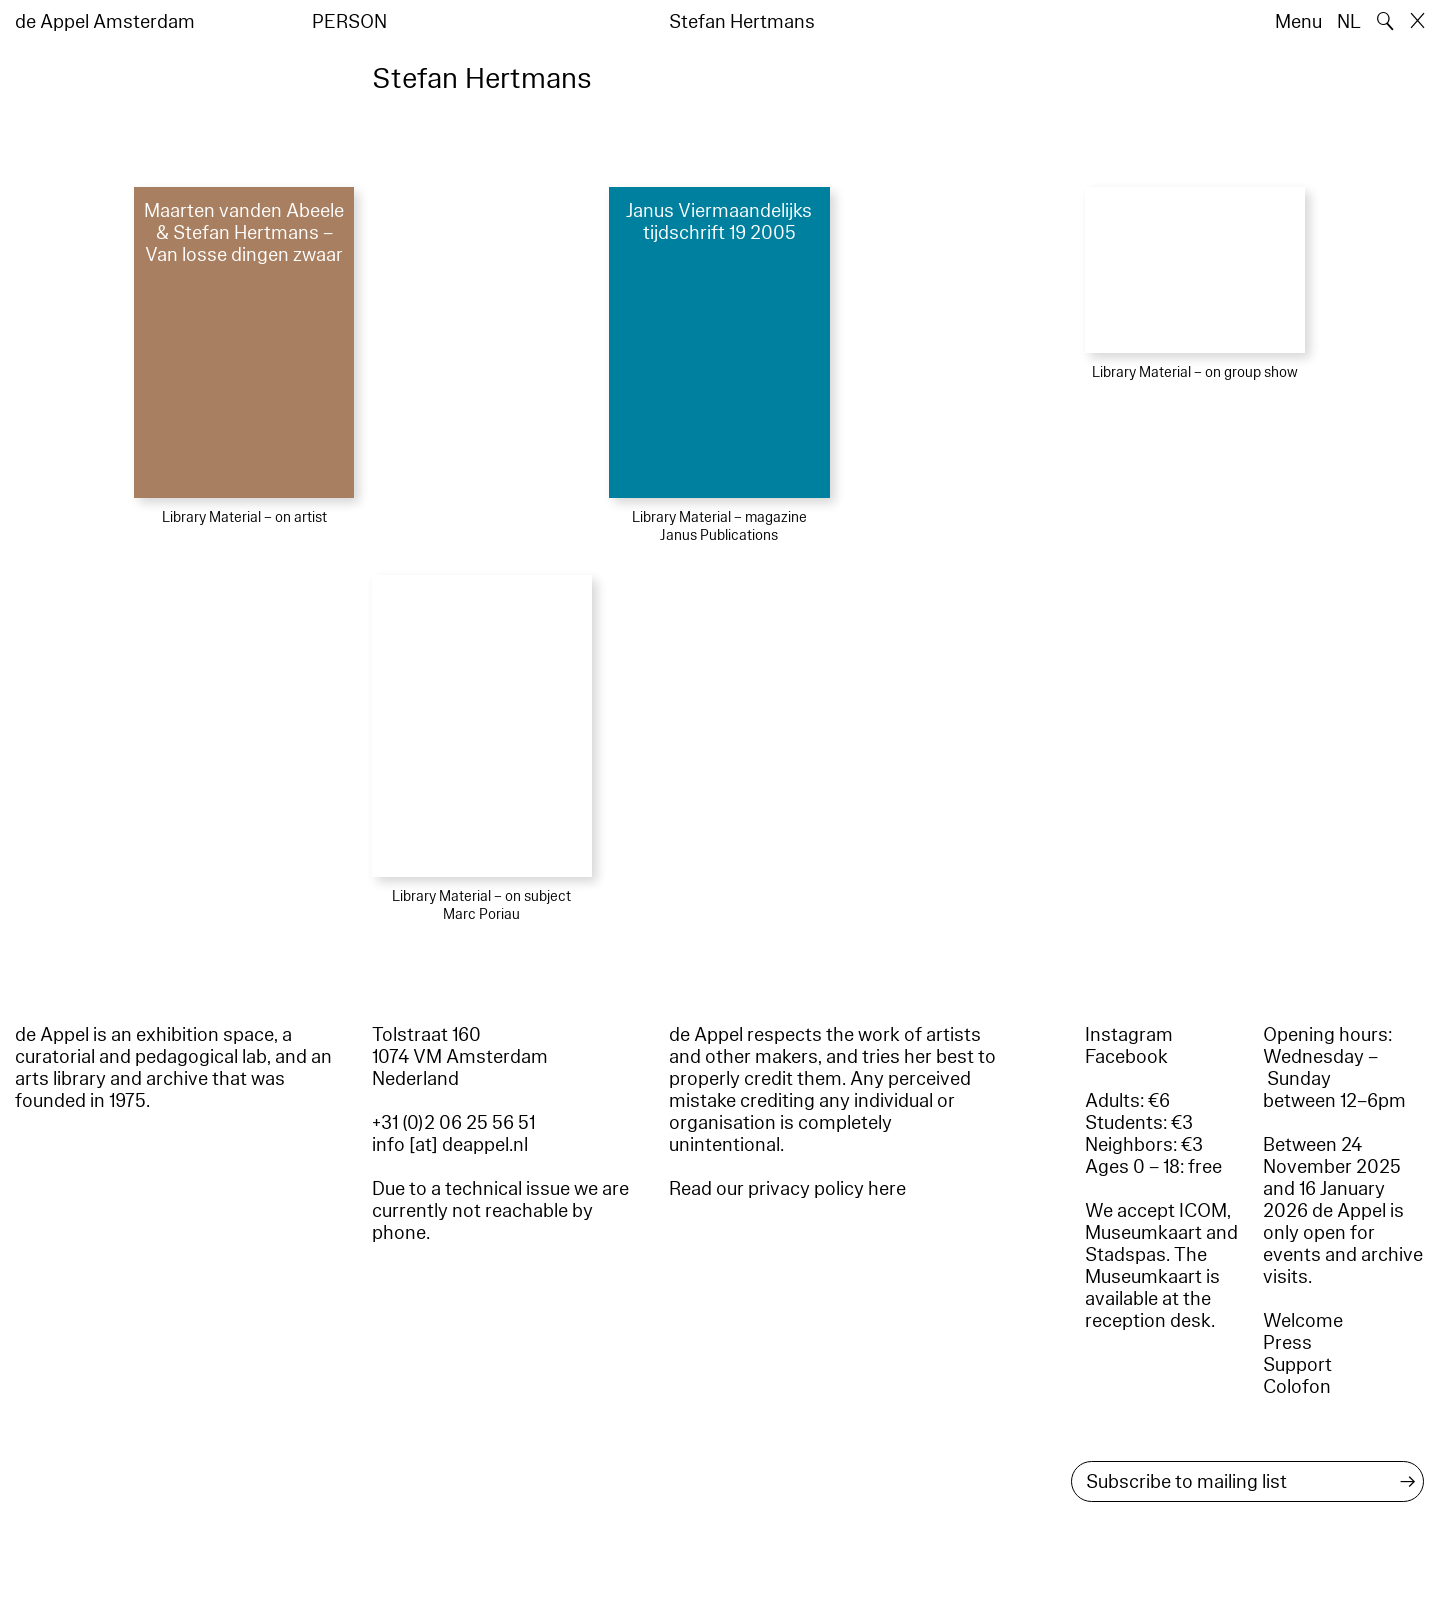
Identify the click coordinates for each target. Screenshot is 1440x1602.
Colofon (1297, 1387)
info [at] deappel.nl (450, 1145)
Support (1297, 1365)
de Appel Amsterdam (105, 22)
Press (1287, 1343)
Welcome (1303, 1321)
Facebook (1126, 1057)
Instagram (1129, 1035)
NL (1349, 22)
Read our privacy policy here (787, 1189)
